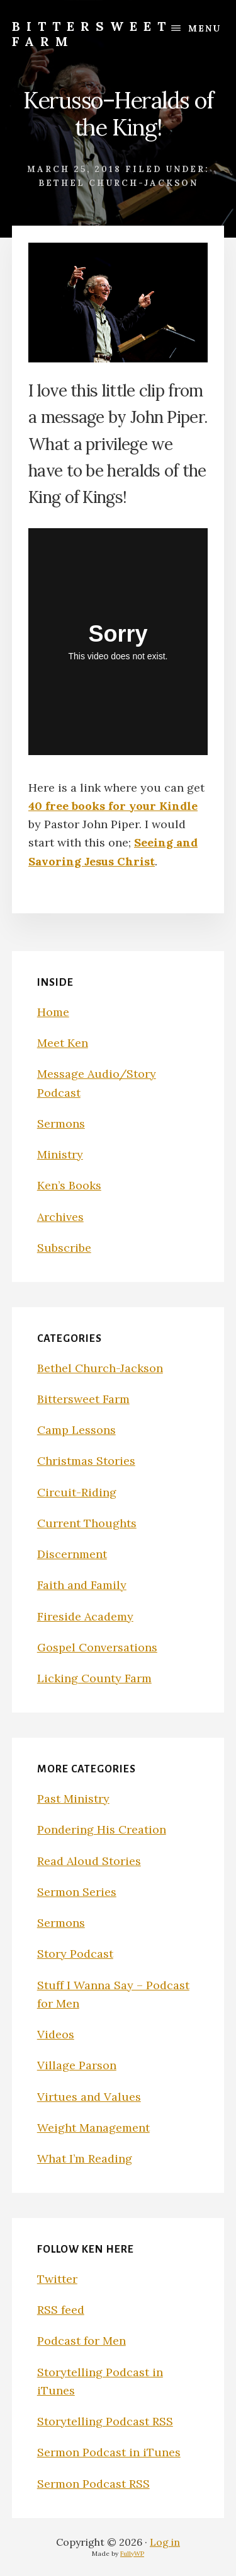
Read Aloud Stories (89, 1861)
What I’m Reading (84, 2158)
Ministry (60, 1154)
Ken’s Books (69, 1185)
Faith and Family (81, 1585)
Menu (204, 28)
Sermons (61, 1123)
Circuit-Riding (76, 1492)
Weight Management (93, 2127)
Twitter (57, 2279)
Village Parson (76, 2065)
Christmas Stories (86, 1460)
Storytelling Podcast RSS (105, 2421)
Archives (60, 1217)
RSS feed (60, 2309)
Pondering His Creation (101, 1829)
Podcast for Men (81, 2340)
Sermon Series (76, 1892)
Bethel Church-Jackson (118, 183)
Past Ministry (73, 1798)
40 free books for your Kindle (113, 806)
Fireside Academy (85, 1616)
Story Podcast (75, 1953)
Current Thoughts (87, 1523)
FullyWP (132, 2554)
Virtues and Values (89, 2096)
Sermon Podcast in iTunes (109, 2452)
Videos (55, 2034)
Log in (165, 2542)
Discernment (72, 1554)
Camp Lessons (76, 1430)
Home (53, 1012)
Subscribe (64, 1247)
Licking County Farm (94, 1678)
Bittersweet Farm (92, 33)
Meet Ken (62, 1043)
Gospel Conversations (97, 1647)
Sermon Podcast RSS (93, 2483)
